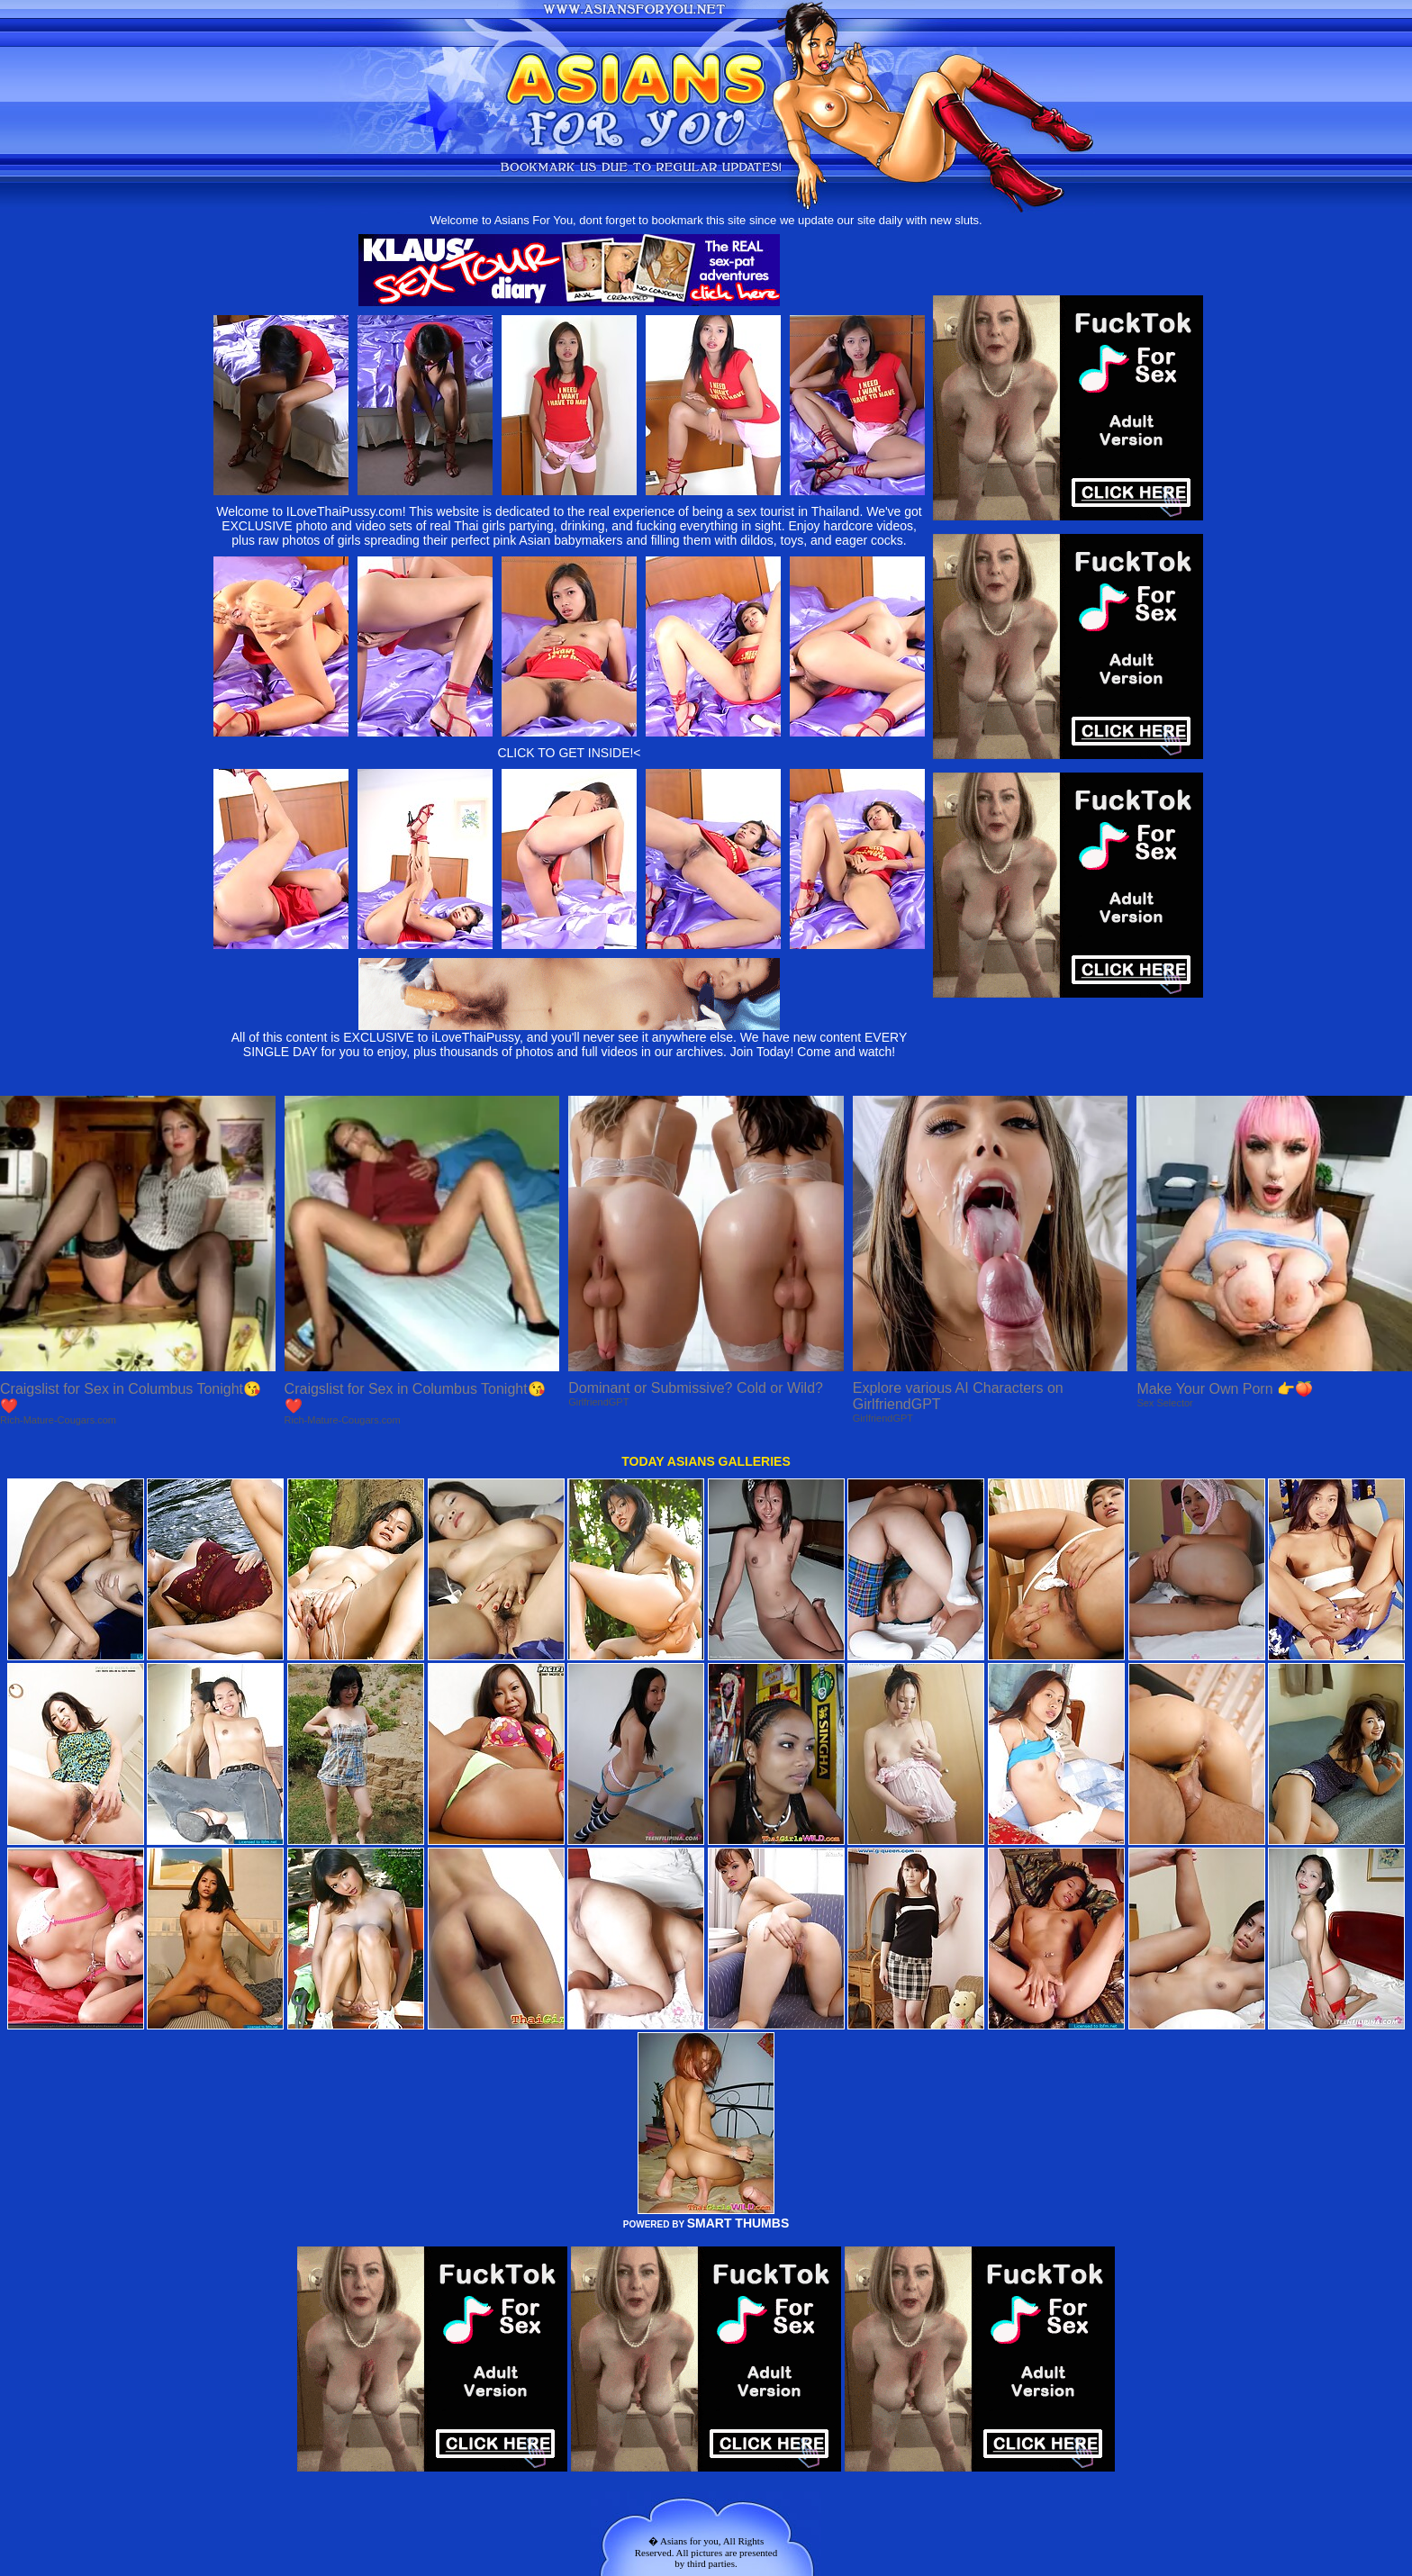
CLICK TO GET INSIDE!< (568, 753)
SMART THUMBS (738, 2223)
